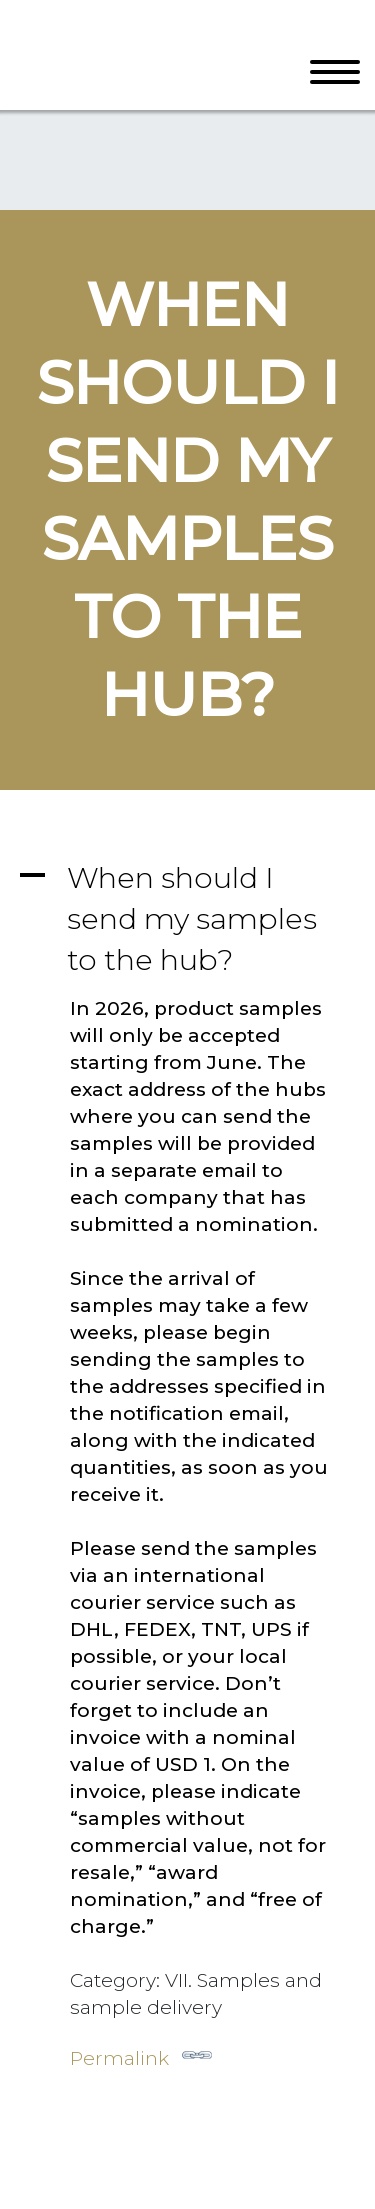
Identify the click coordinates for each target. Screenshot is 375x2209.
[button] (187, 918)
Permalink (141, 2055)
